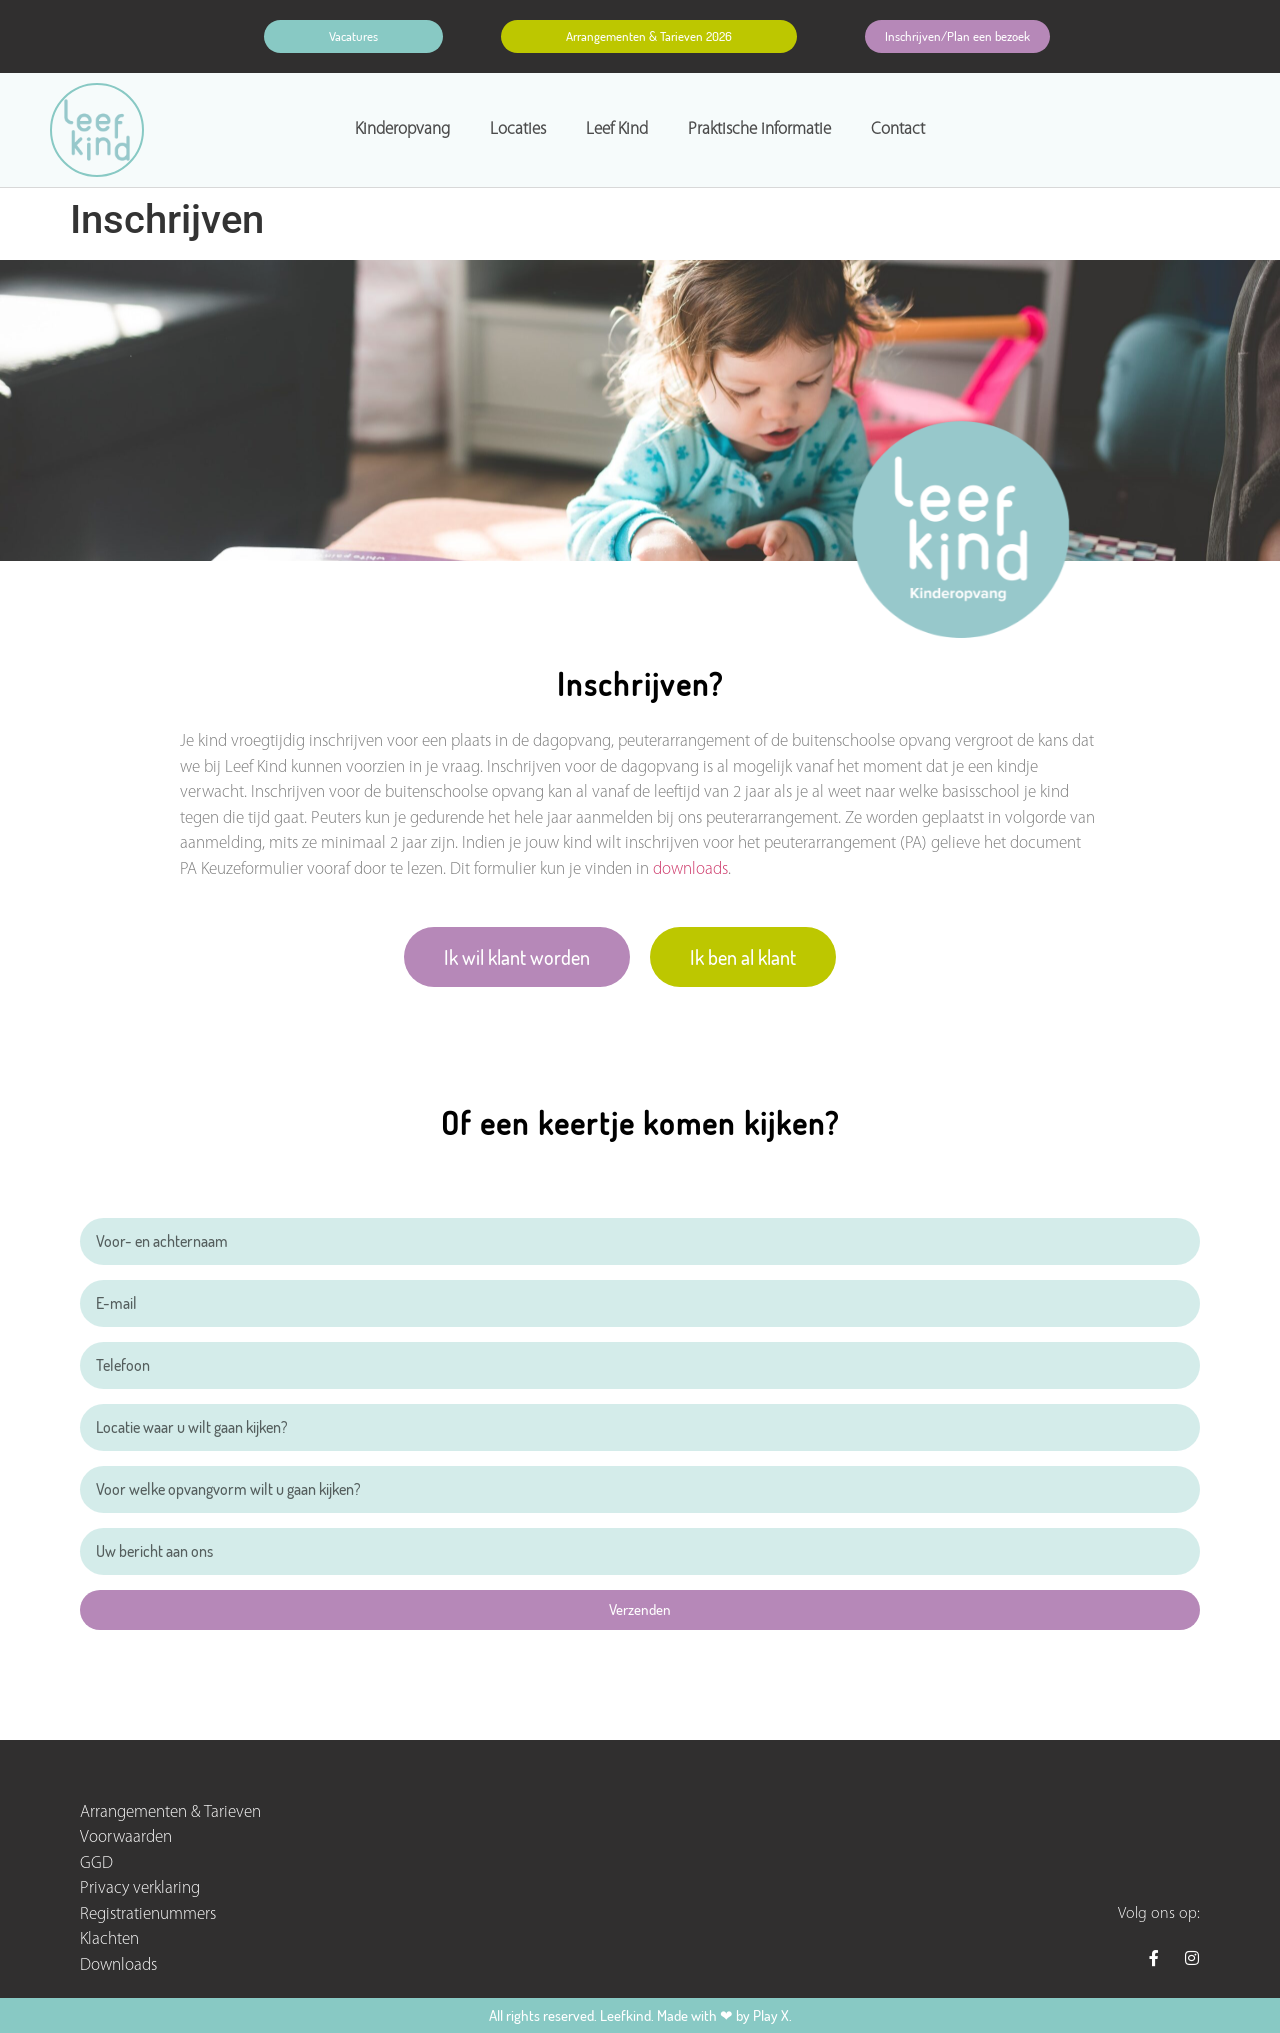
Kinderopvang (402, 129)
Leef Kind (617, 129)
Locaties (518, 129)
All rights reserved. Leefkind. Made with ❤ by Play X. (640, 2015)
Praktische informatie (759, 129)
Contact (898, 129)
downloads (690, 869)
